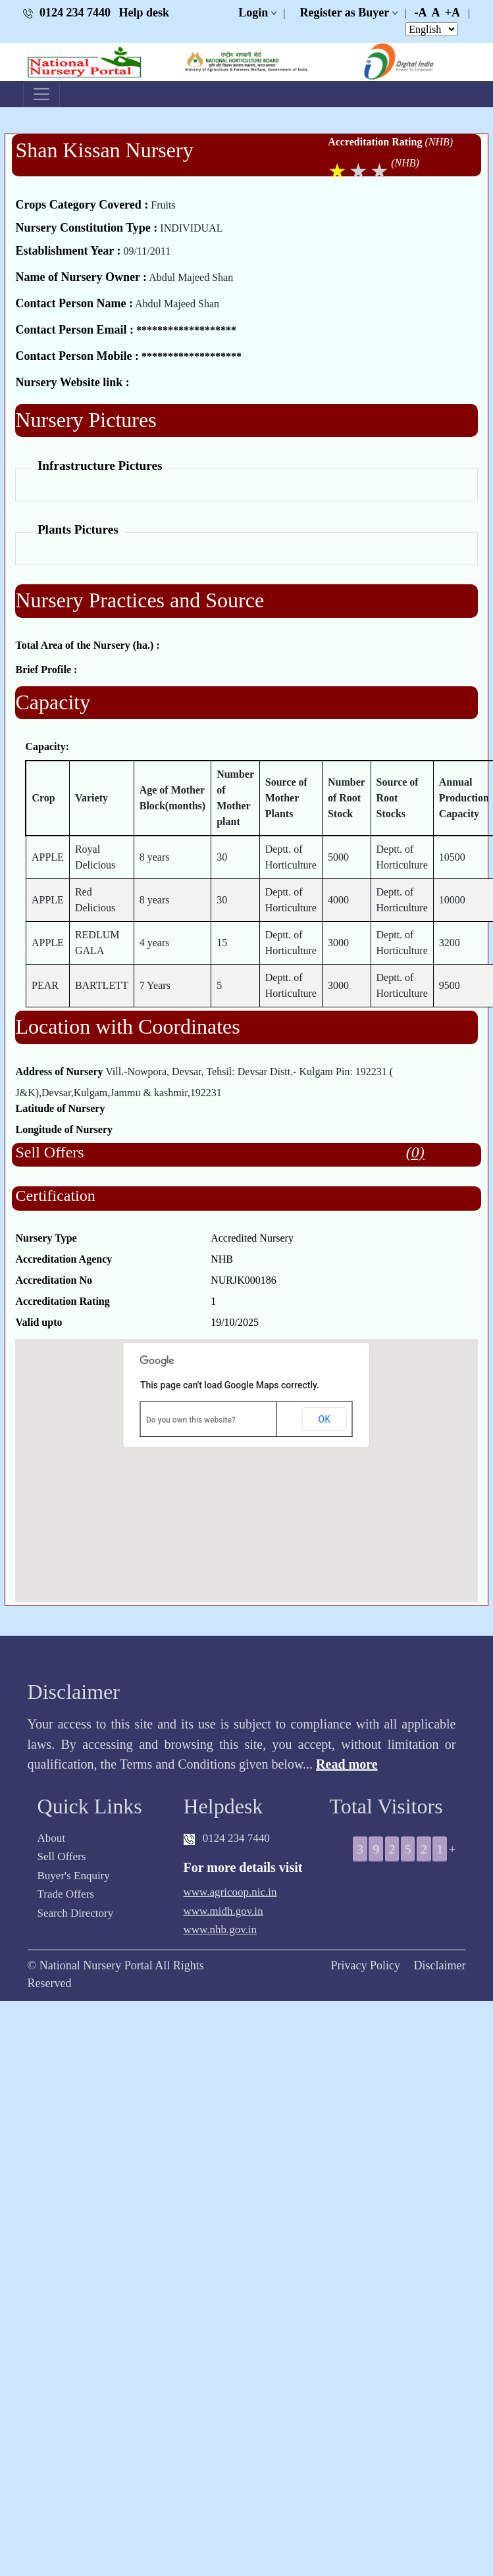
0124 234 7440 (68, 12)
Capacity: (47, 746)
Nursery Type (45, 1238)
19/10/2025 (235, 1322)
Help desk (144, 12)
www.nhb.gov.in (220, 1929)
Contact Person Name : (73, 303)
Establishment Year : (67, 250)
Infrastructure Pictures (100, 465)
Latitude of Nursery (60, 1108)
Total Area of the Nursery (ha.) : (87, 645)
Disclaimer (439, 1965)
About (52, 1838)
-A (420, 12)
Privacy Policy (365, 1965)
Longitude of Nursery (64, 1129)
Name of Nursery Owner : (81, 277)
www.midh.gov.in (223, 1911)
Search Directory (76, 1913)
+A (452, 12)
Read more (347, 1764)
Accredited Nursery (252, 1238)
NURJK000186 (243, 1280)
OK (324, 1419)
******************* (186, 330)
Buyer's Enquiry (74, 1875)
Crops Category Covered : (81, 204)
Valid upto (38, 1322)
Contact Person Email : (74, 329)
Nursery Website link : (72, 382)
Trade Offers (66, 1894)
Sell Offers (62, 1856)
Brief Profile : (46, 669)
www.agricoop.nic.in (230, 1892)
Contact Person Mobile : (76, 356)
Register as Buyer (345, 12)
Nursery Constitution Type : (86, 227)
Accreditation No (53, 1280)
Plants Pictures (78, 529)
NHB (222, 1259)
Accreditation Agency (63, 1259)
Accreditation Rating (375, 141)
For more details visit (243, 1867)
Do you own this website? (191, 1420)
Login (253, 12)
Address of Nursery (59, 1071)
